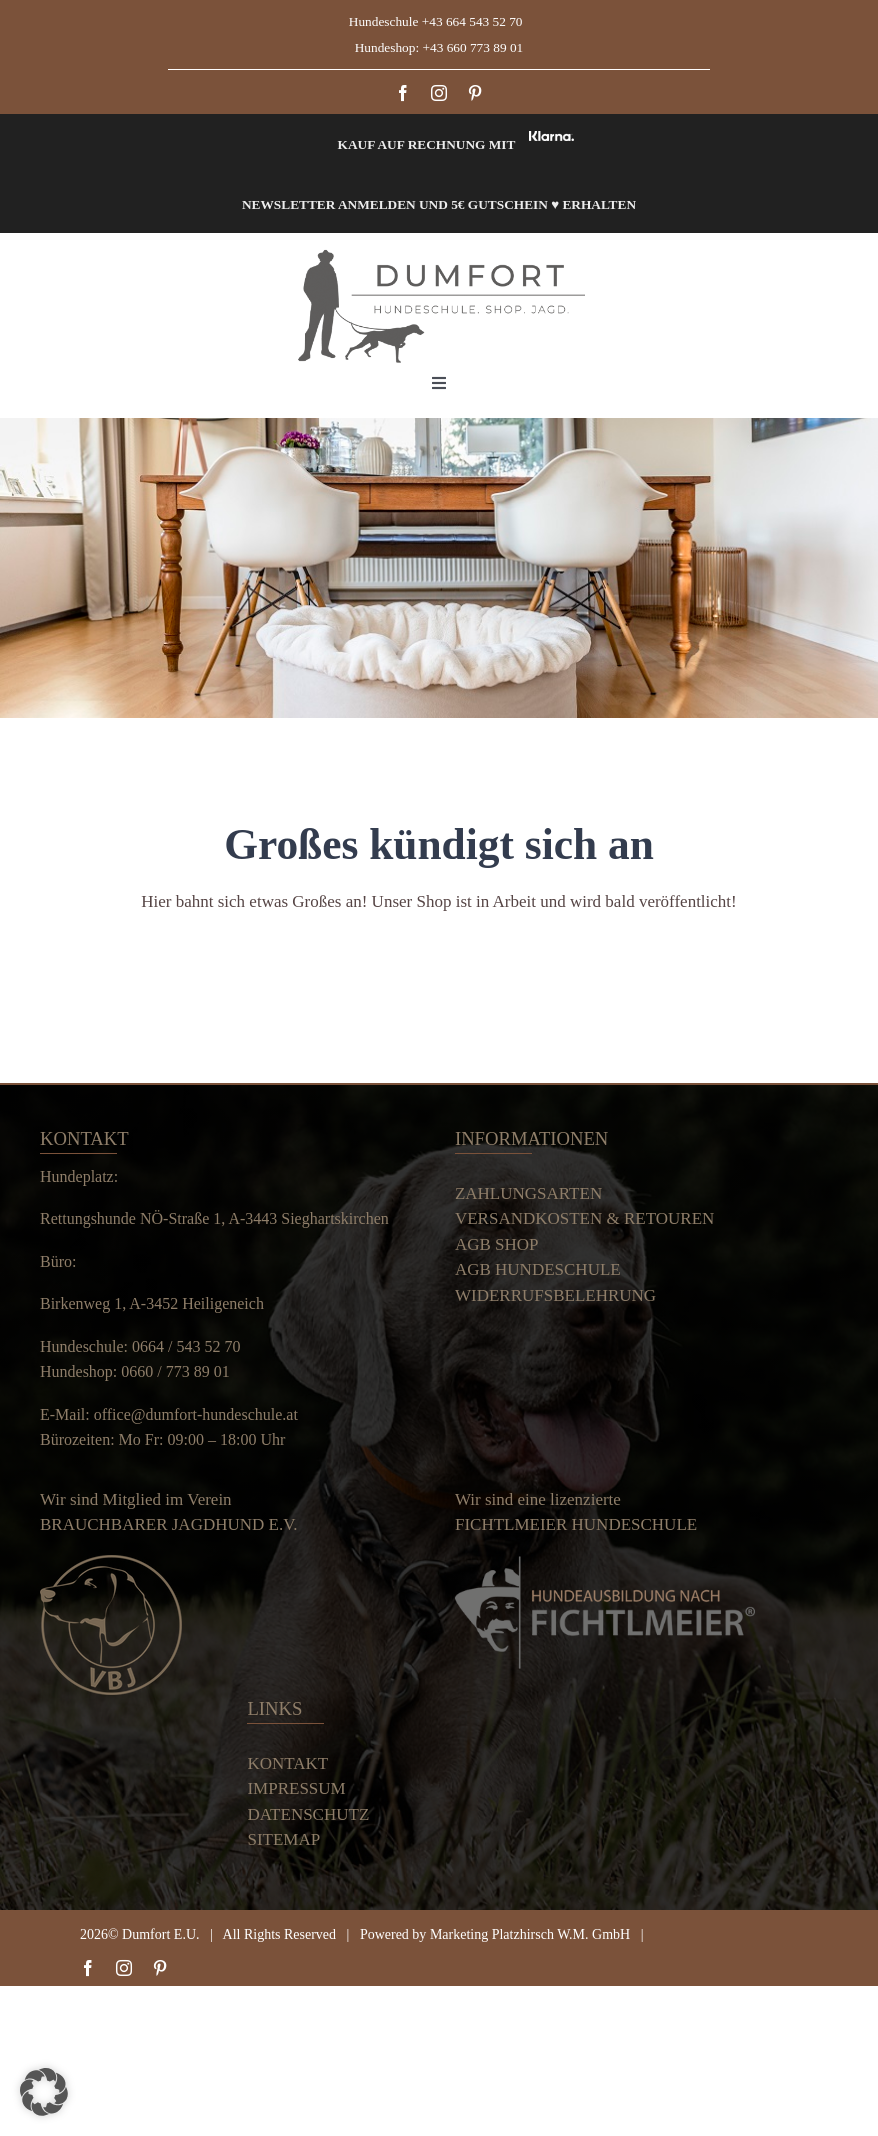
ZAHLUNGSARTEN (528, 1193)
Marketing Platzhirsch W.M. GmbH (530, 1934)
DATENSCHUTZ (308, 1814)
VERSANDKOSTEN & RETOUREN (584, 1218)
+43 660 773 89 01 (472, 47)
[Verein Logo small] (111, 1563)
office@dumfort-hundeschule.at (196, 1414)
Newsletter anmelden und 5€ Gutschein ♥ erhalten (439, 204)
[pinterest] (475, 93)
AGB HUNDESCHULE (538, 1269)
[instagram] (439, 93)
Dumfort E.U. (160, 1934)
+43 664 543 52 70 (475, 21)
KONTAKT (287, 1763)
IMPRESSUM (296, 1788)
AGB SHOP (497, 1244)
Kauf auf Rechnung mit (427, 144)
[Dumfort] (439, 256)
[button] (44, 2092)
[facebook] (403, 93)
